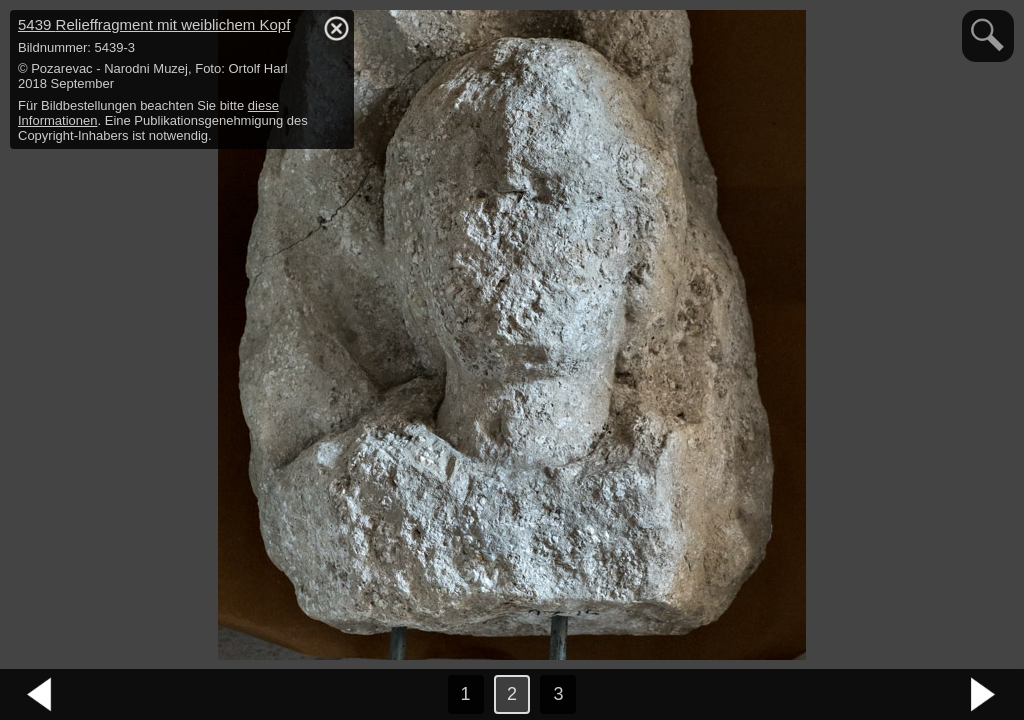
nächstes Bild (984, 695)
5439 (154, 24)
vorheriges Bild (40, 695)
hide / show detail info (336, 28)
